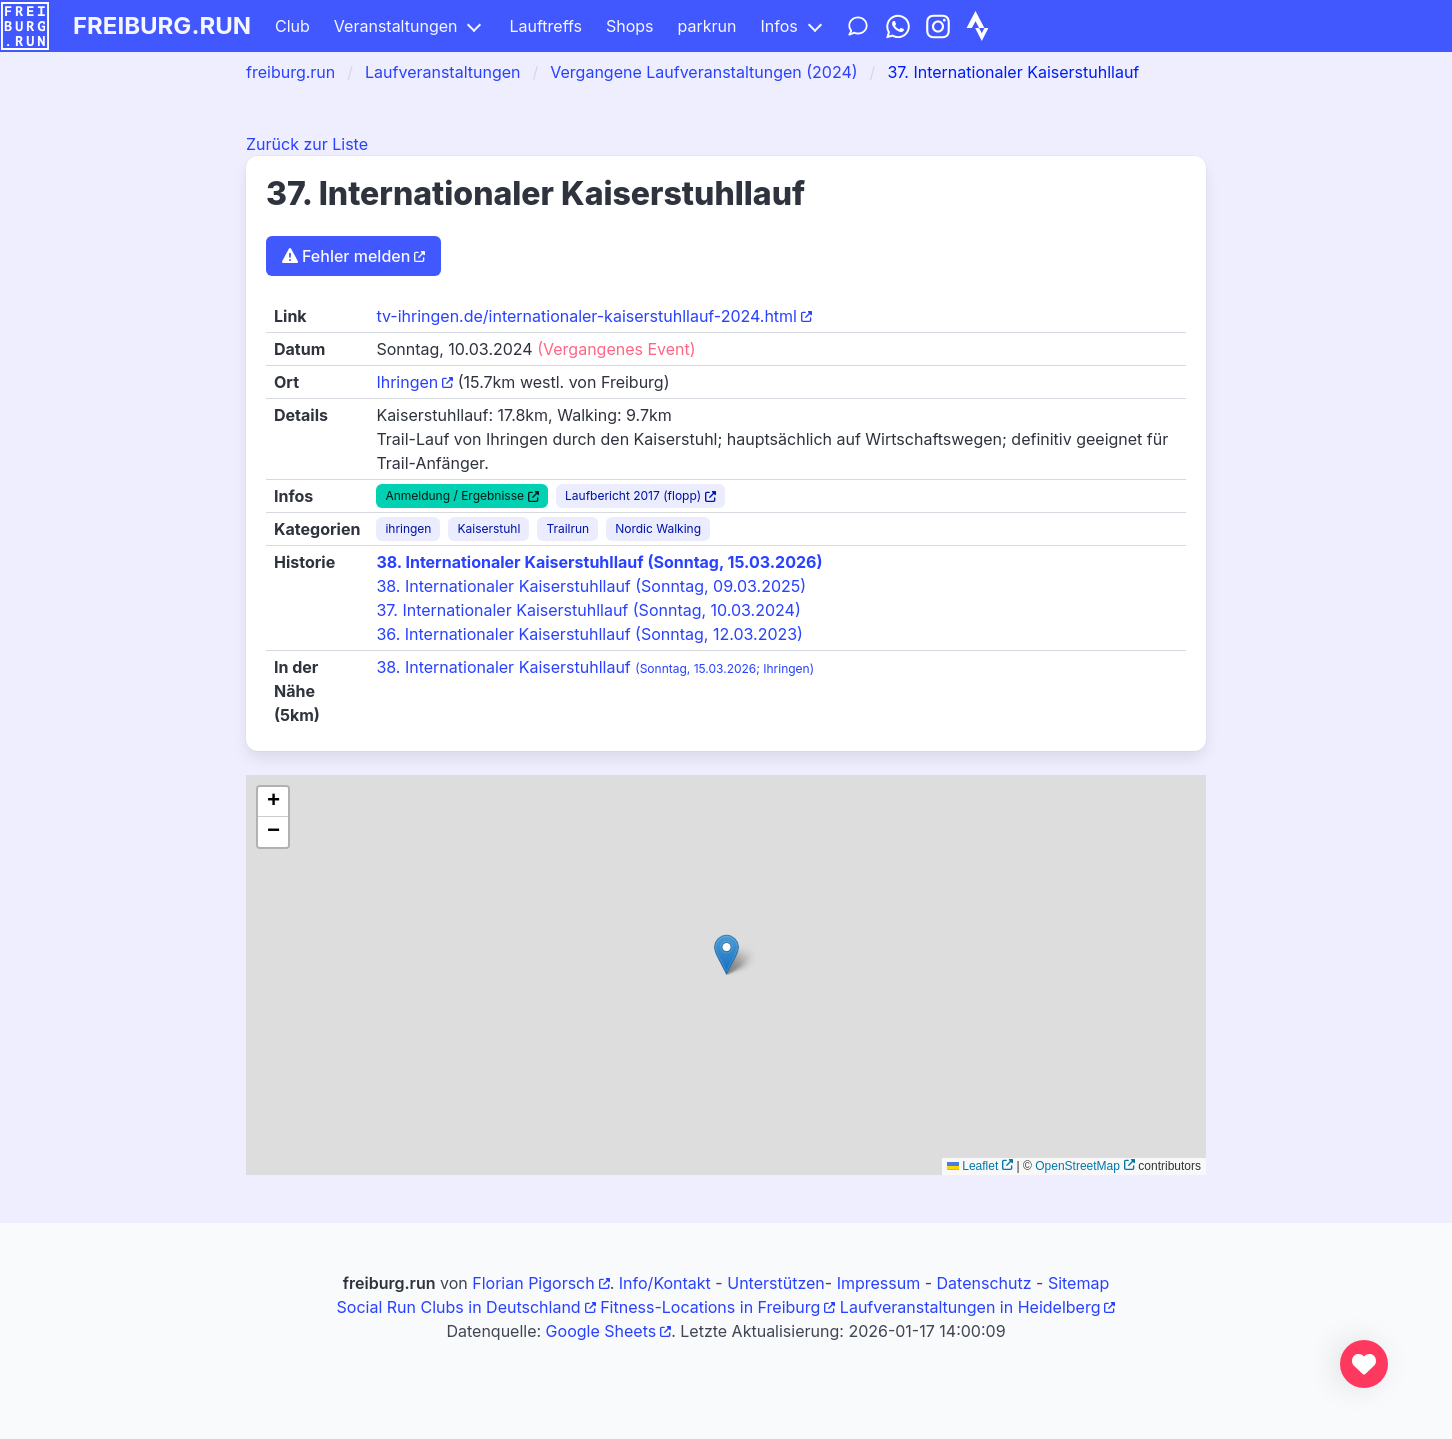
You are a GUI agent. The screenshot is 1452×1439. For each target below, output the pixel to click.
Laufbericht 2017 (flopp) (633, 495)
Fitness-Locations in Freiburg (710, 1307)
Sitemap (1078, 1283)
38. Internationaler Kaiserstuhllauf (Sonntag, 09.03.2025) (591, 586)
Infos (778, 26)
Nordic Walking (658, 528)
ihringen (408, 528)
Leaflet (972, 1166)
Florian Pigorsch (533, 1283)
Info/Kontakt (665, 1283)
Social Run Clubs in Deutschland (459, 1307)
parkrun (707, 26)
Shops (630, 26)
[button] (726, 954)
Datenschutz (984, 1283)
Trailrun (567, 528)
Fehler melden (346, 256)
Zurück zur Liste (307, 144)
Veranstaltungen (396, 26)
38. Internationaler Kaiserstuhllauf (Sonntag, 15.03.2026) (599, 562)
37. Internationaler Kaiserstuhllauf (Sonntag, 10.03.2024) (588, 610)
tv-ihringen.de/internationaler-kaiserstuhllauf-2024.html (586, 316)
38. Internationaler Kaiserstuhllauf (595, 667)
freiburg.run (162, 25)
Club (292, 26)
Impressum (879, 1283)
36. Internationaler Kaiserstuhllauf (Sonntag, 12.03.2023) (589, 634)
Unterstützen (776, 1283)
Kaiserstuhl (488, 528)
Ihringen (407, 382)
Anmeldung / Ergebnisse (454, 495)
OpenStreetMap (1077, 1166)
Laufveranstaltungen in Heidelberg (970, 1307)
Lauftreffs (545, 26)
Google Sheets (601, 1331)
